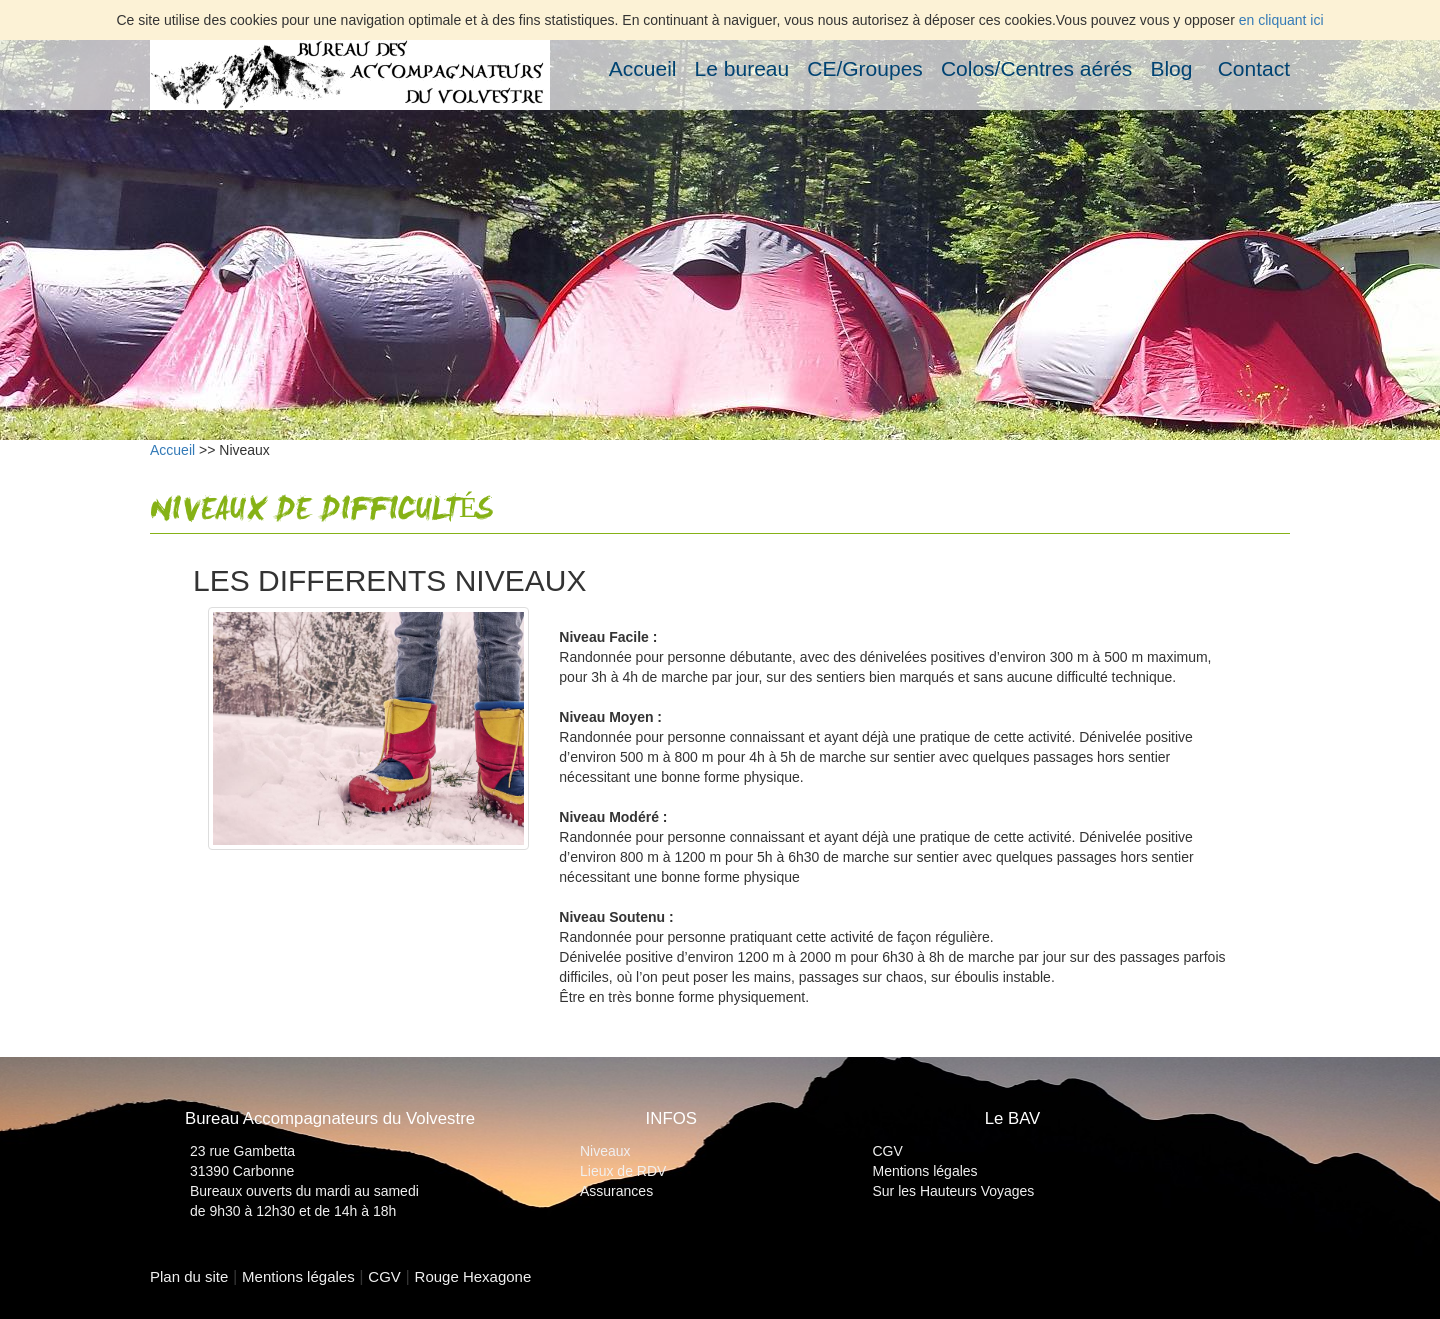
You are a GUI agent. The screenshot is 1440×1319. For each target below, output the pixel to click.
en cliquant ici (1281, 20)
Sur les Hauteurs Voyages (954, 1191)
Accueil (172, 450)
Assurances (616, 1191)
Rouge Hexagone (473, 1276)
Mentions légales (925, 1171)
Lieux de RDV (623, 1171)
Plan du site (189, 1276)
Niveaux (605, 1151)
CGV (888, 1151)
